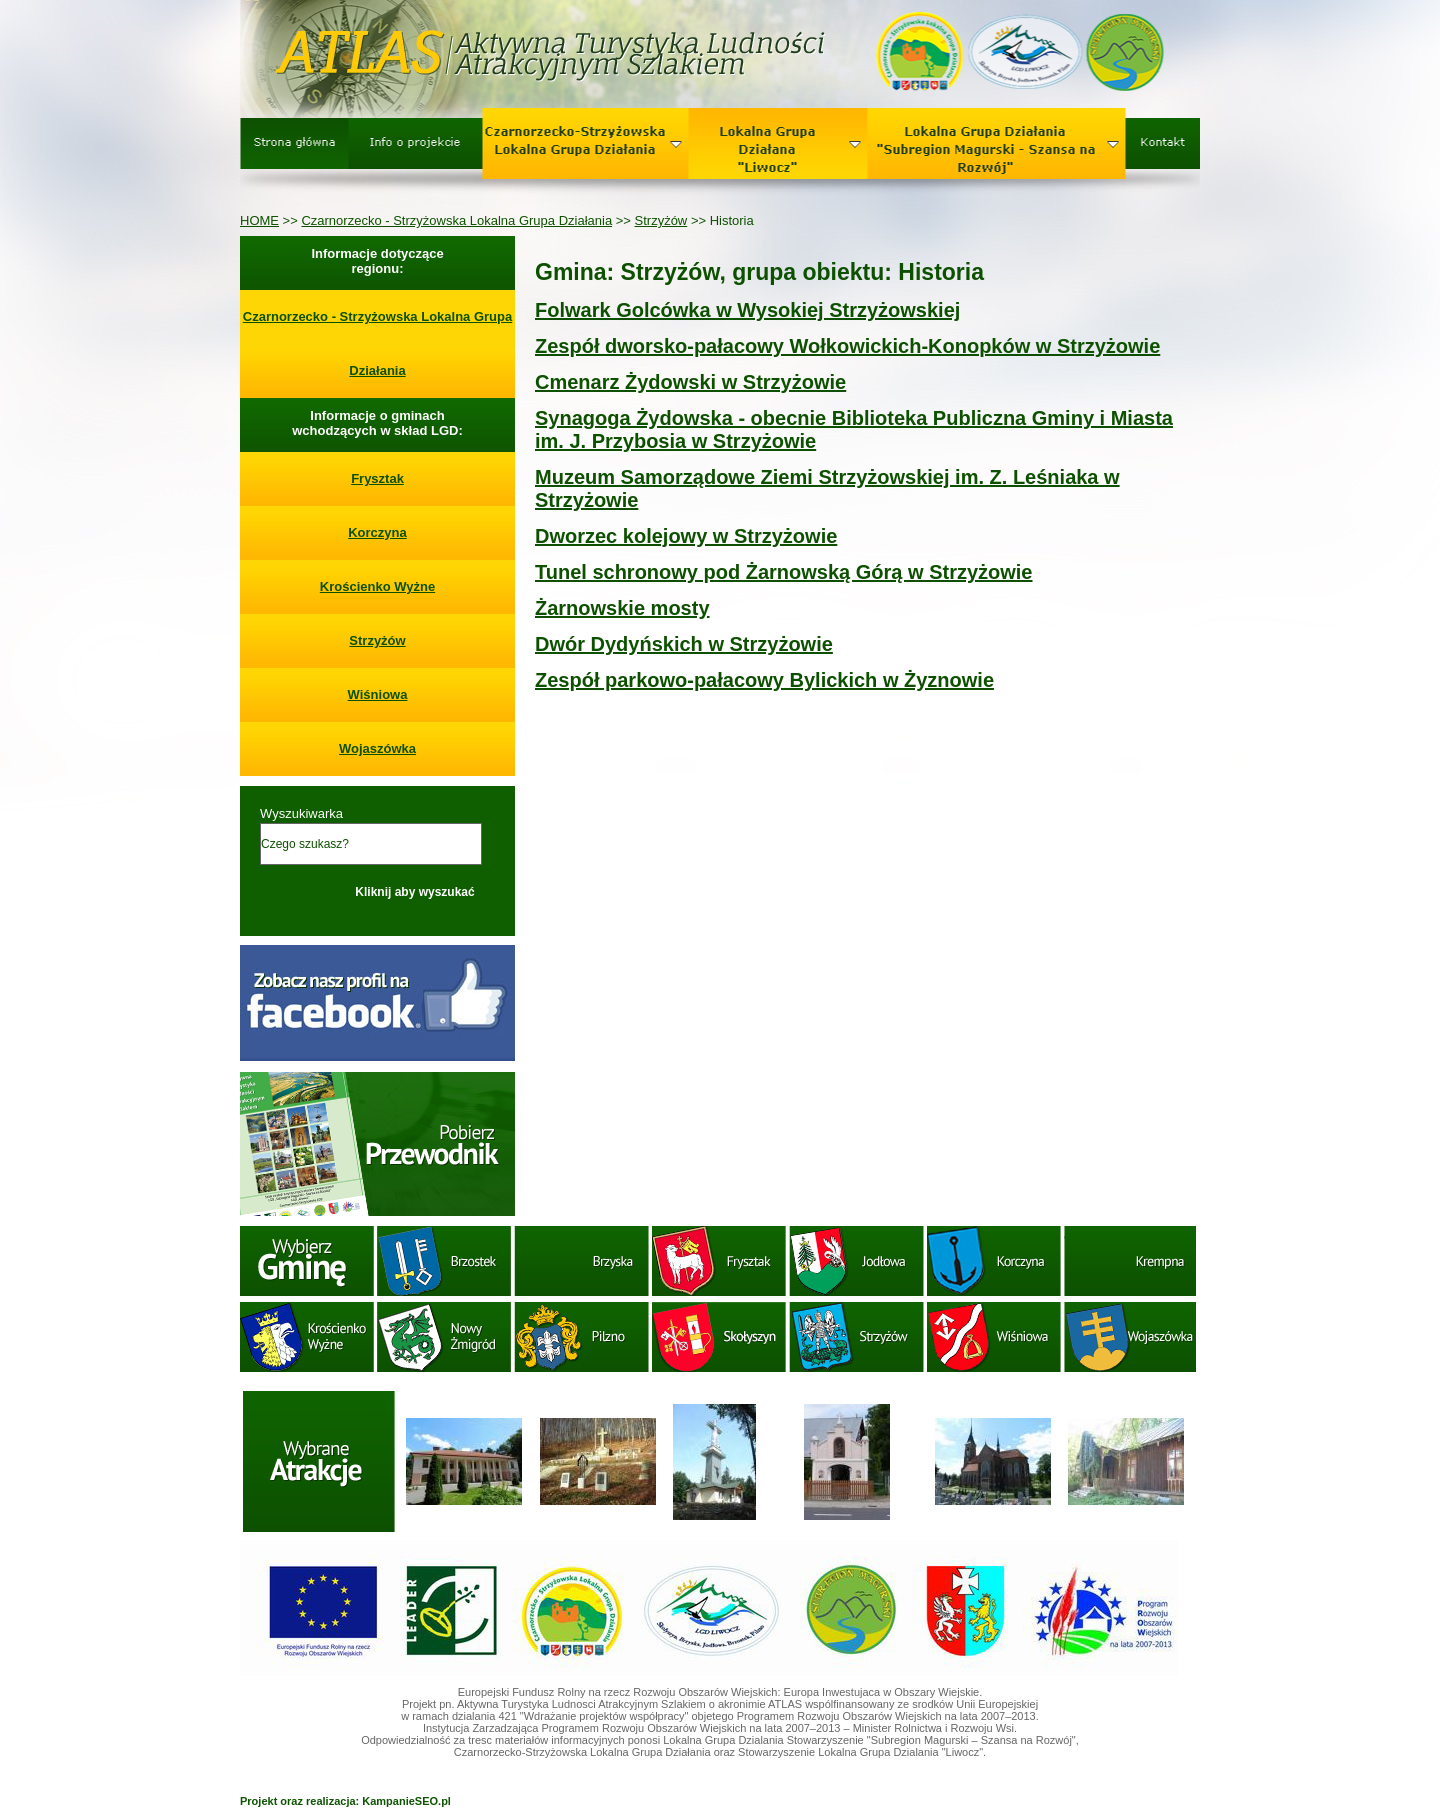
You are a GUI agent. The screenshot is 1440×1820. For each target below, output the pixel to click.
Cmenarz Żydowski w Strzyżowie (690, 382)
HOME (259, 220)
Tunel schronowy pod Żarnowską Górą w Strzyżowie (784, 572)
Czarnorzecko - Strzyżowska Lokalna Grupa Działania (456, 220)
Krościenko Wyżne (377, 586)
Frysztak (377, 478)
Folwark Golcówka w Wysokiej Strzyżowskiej (747, 310)
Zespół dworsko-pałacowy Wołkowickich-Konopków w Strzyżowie (847, 346)
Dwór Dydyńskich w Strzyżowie (684, 644)
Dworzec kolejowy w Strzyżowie (686, 536)
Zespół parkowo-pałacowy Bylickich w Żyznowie (764, 680)
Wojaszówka (377, 748)
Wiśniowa (378, 694)
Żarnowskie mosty (622, 608)
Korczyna (377, 532)
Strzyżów (661, 220)
